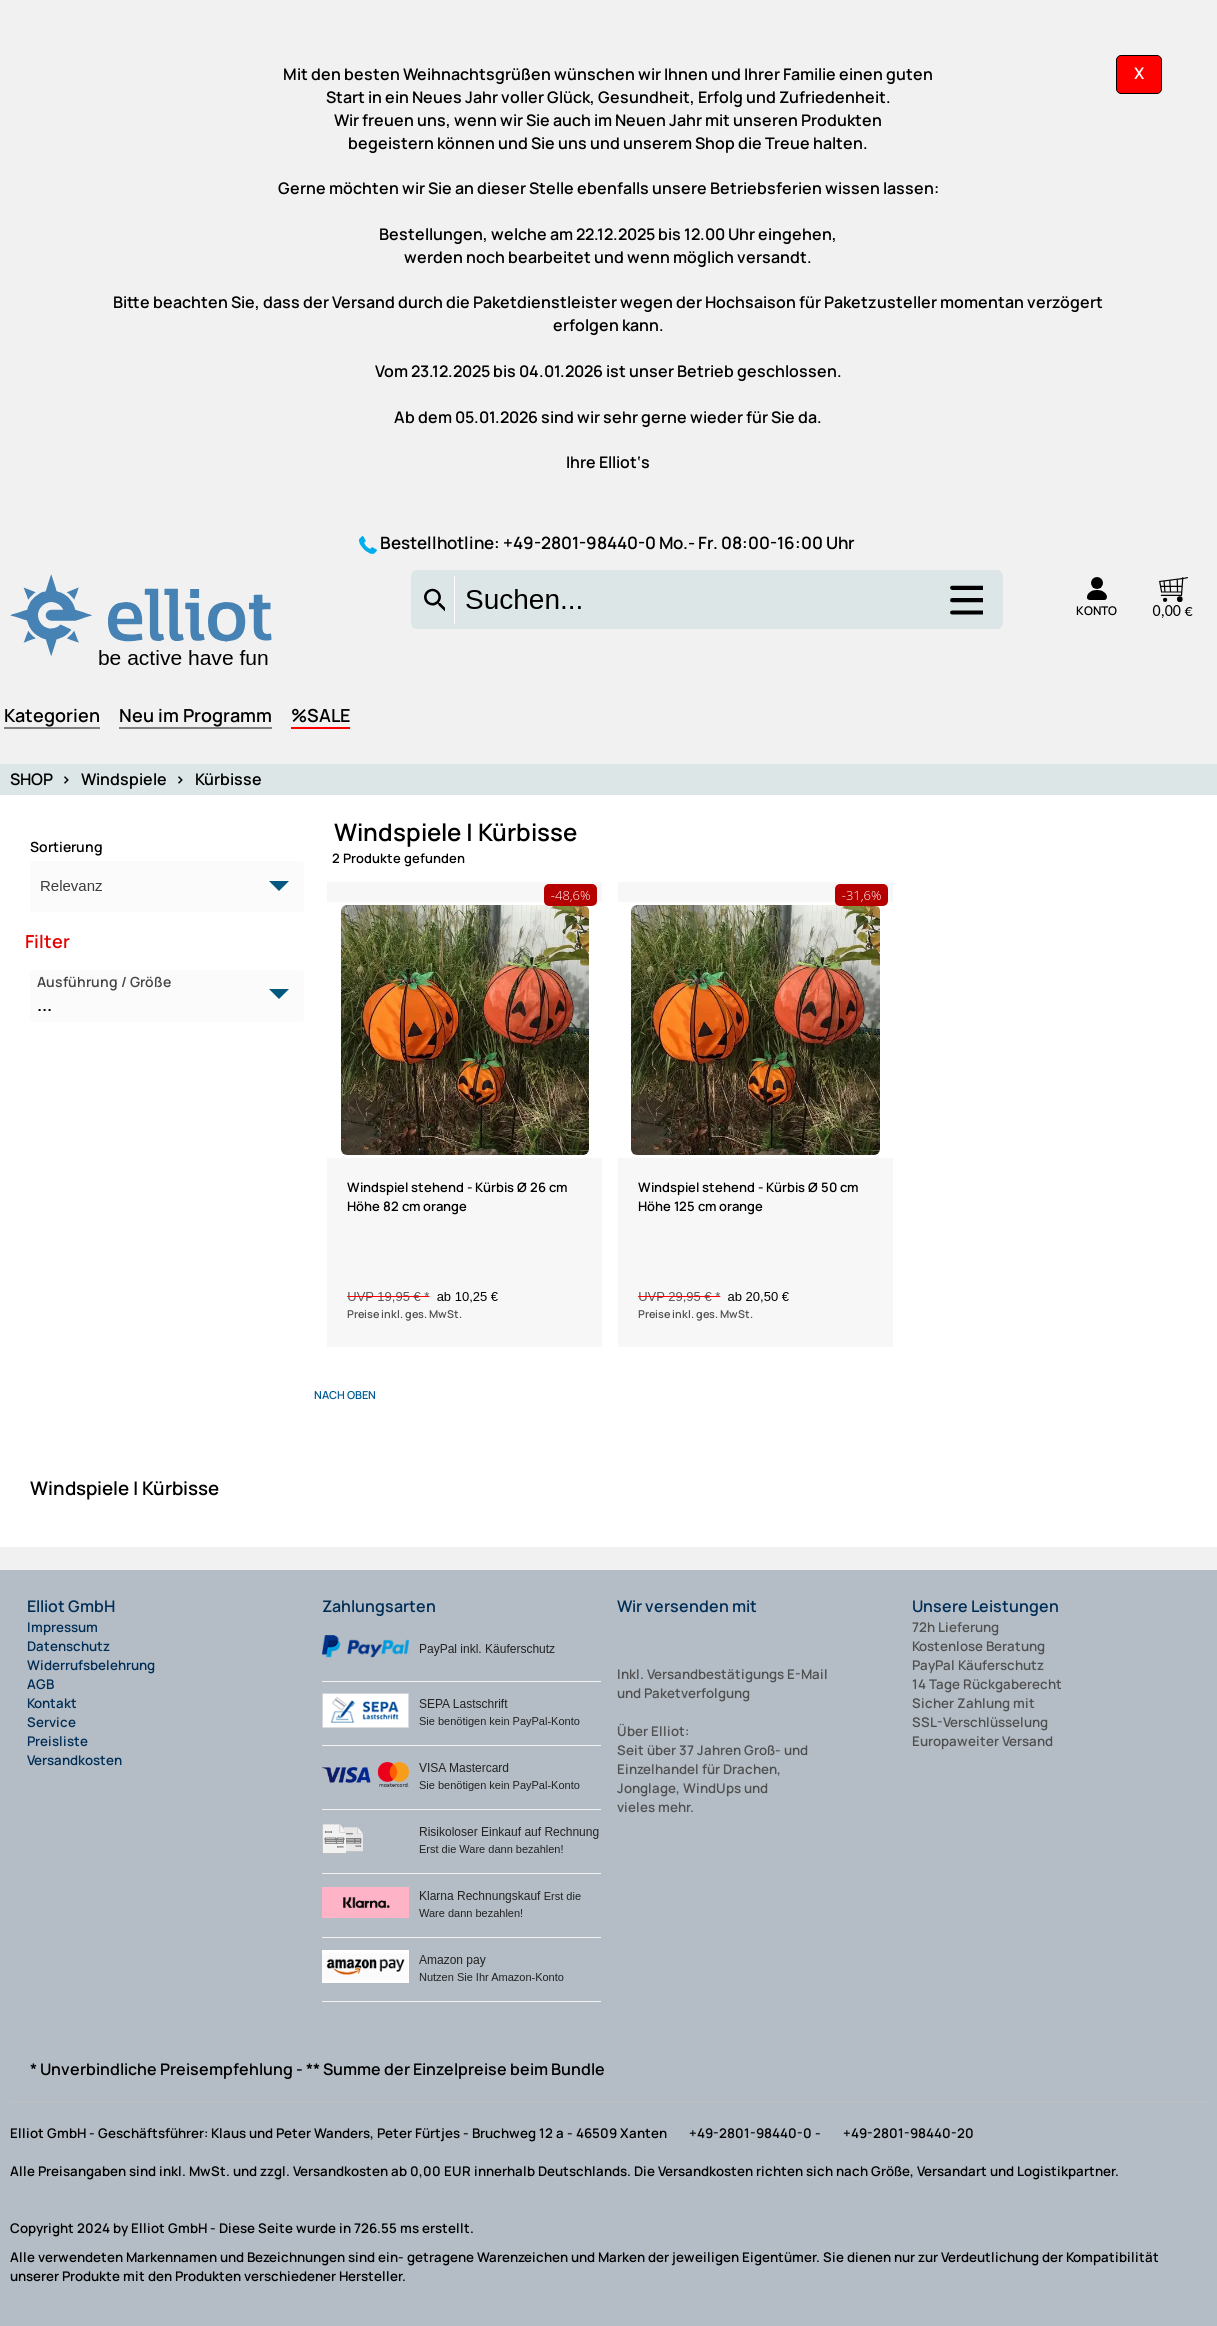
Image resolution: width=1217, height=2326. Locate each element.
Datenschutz (68, 1646)
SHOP (31, 779)
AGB (40, 1684)
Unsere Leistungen (985, 1606)
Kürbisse (228, 779)
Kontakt (52, 1703)
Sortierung (66, 846)
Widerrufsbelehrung (91, 1665)
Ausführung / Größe (155, 995)
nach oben (345, 1394)
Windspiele (124, 779)
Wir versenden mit (687, 1606)
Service (51, 1722)
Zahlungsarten (379, 1606)
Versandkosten (74, 1760)
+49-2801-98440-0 (579, 542)
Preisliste (57, 1741)
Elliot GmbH (71, 1606)
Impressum (62, 1627)
